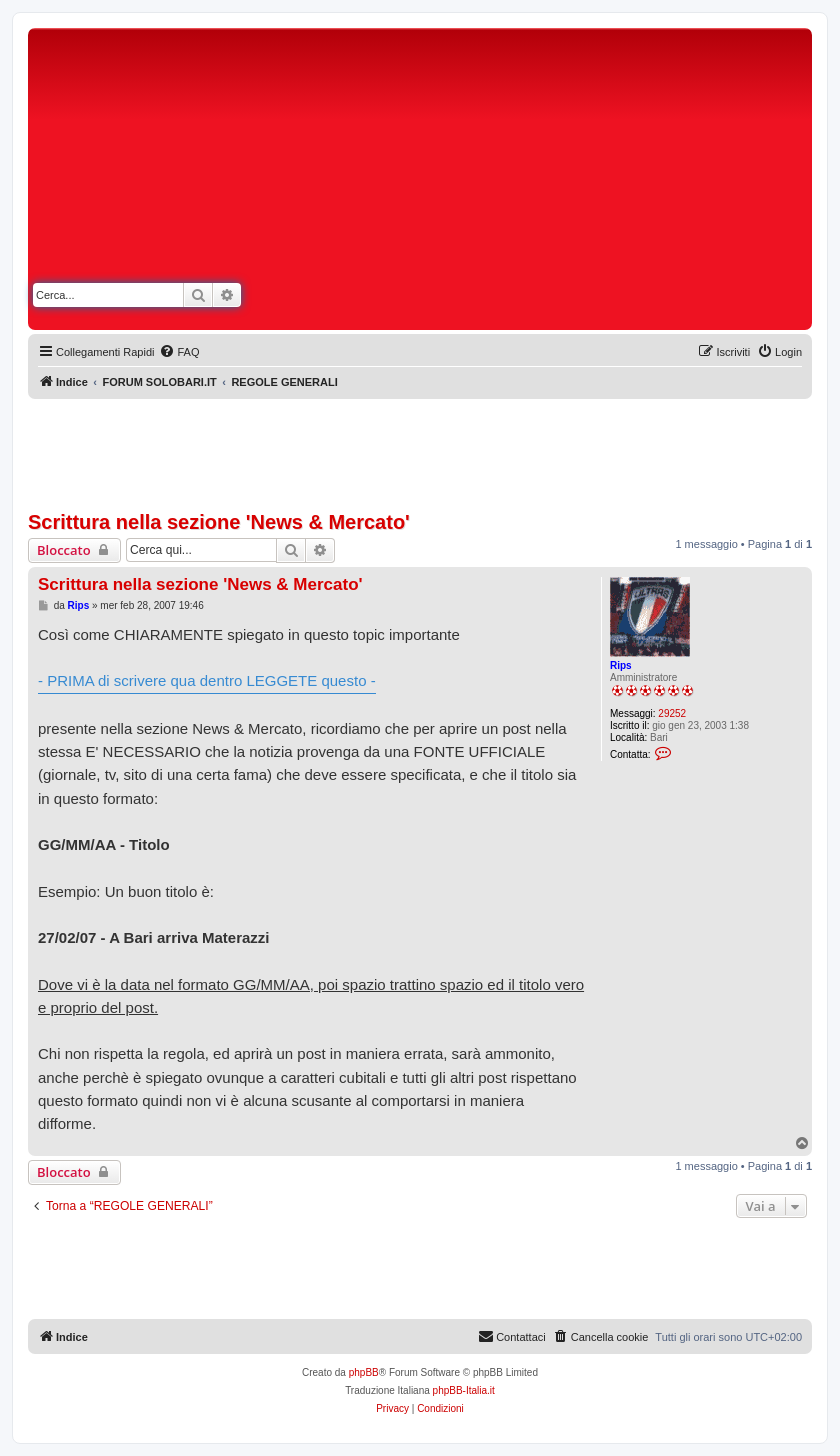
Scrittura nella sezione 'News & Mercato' (219, 522)
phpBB (364, 1372)
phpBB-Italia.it (464, 1390)
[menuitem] (179, 352)
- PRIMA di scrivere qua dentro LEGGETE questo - (207, 680)
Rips (621, 665)
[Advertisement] (598, 183)
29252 (672, 713)
